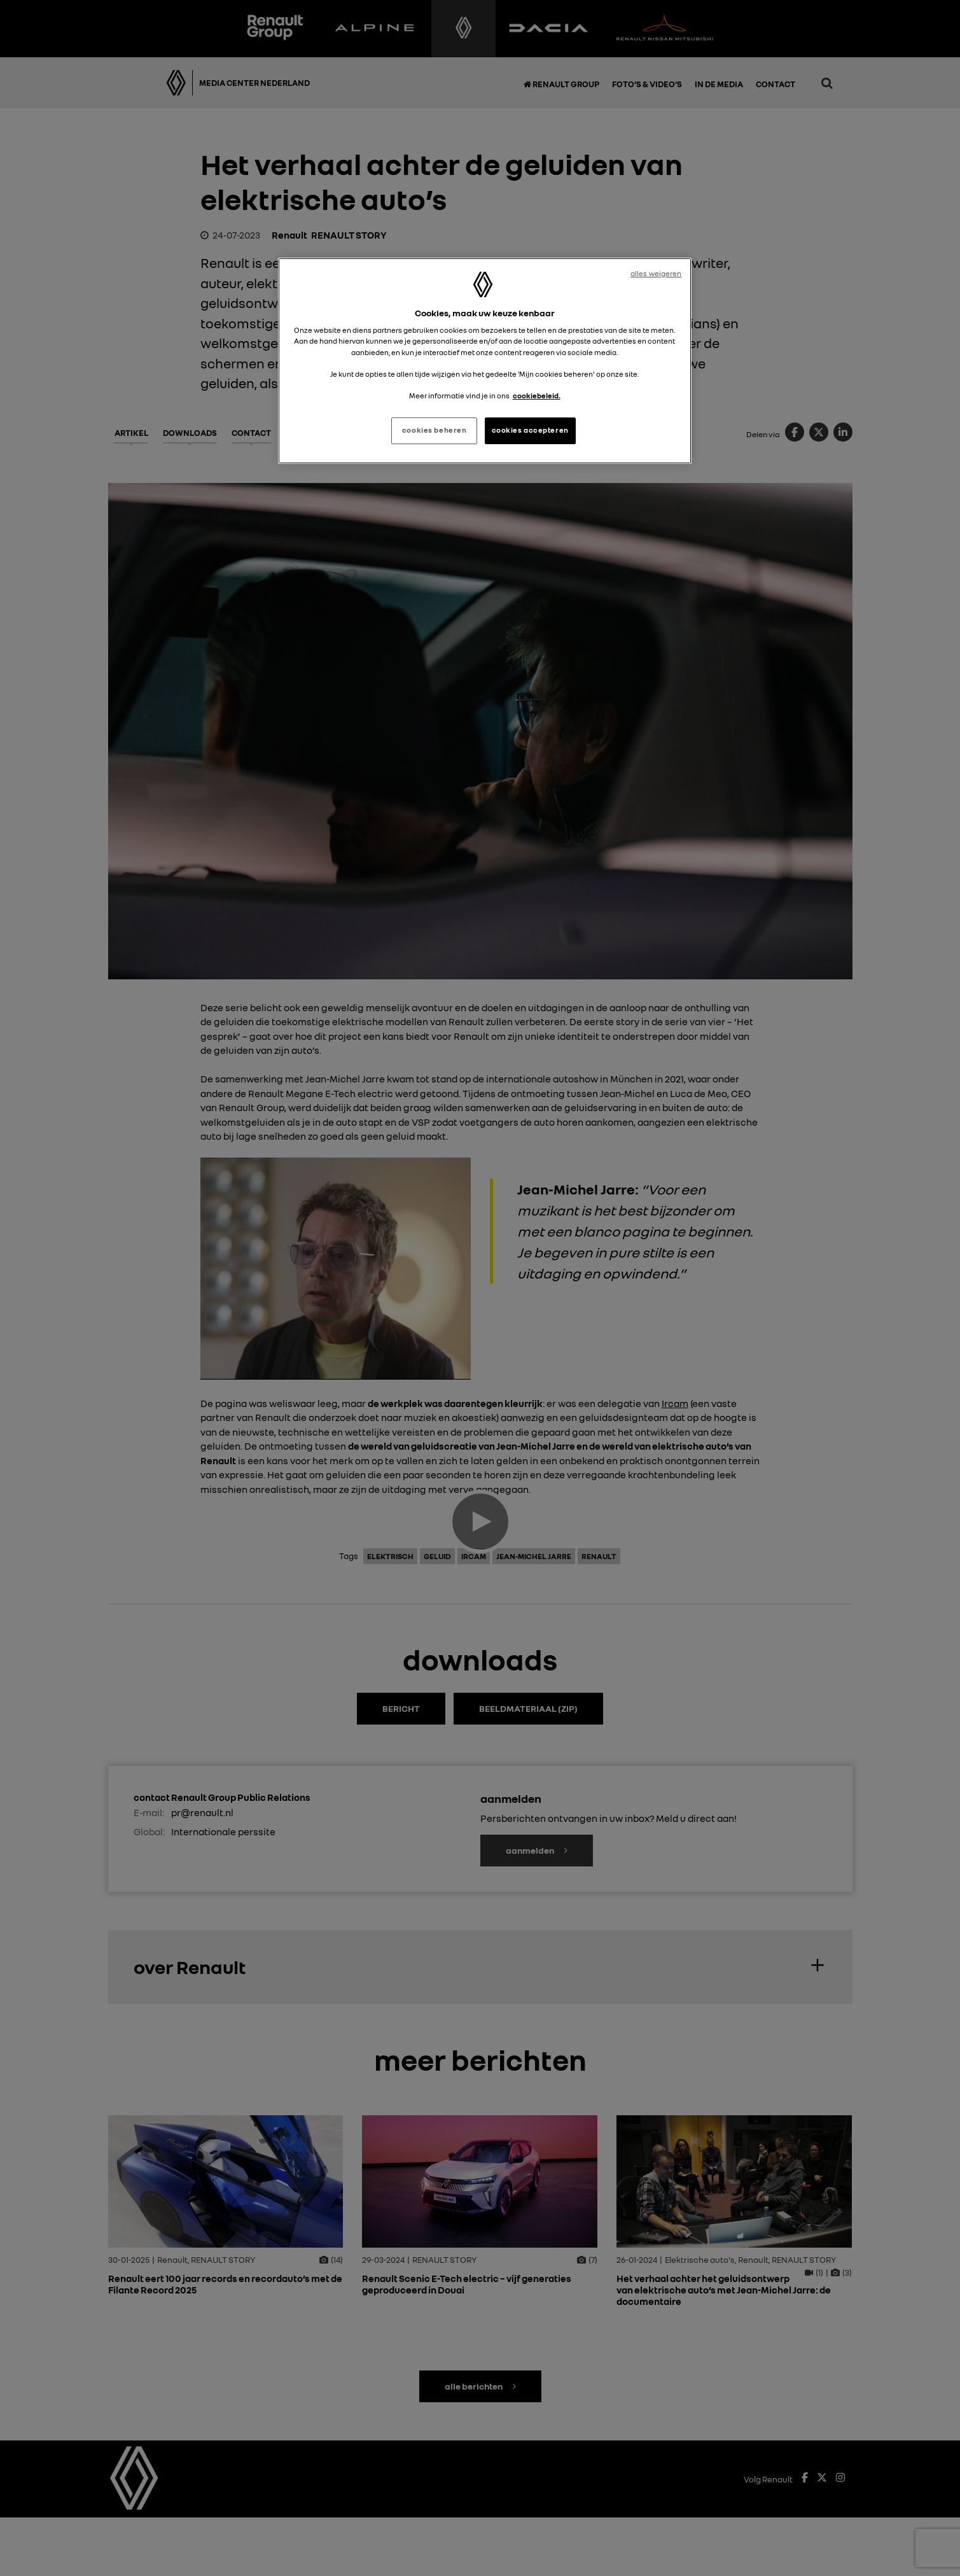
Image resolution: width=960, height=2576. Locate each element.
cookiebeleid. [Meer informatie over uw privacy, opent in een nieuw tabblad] (536, 395)
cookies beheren (434, 430)
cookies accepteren (530, 430)
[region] (485, 361)
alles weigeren (656, 273)
